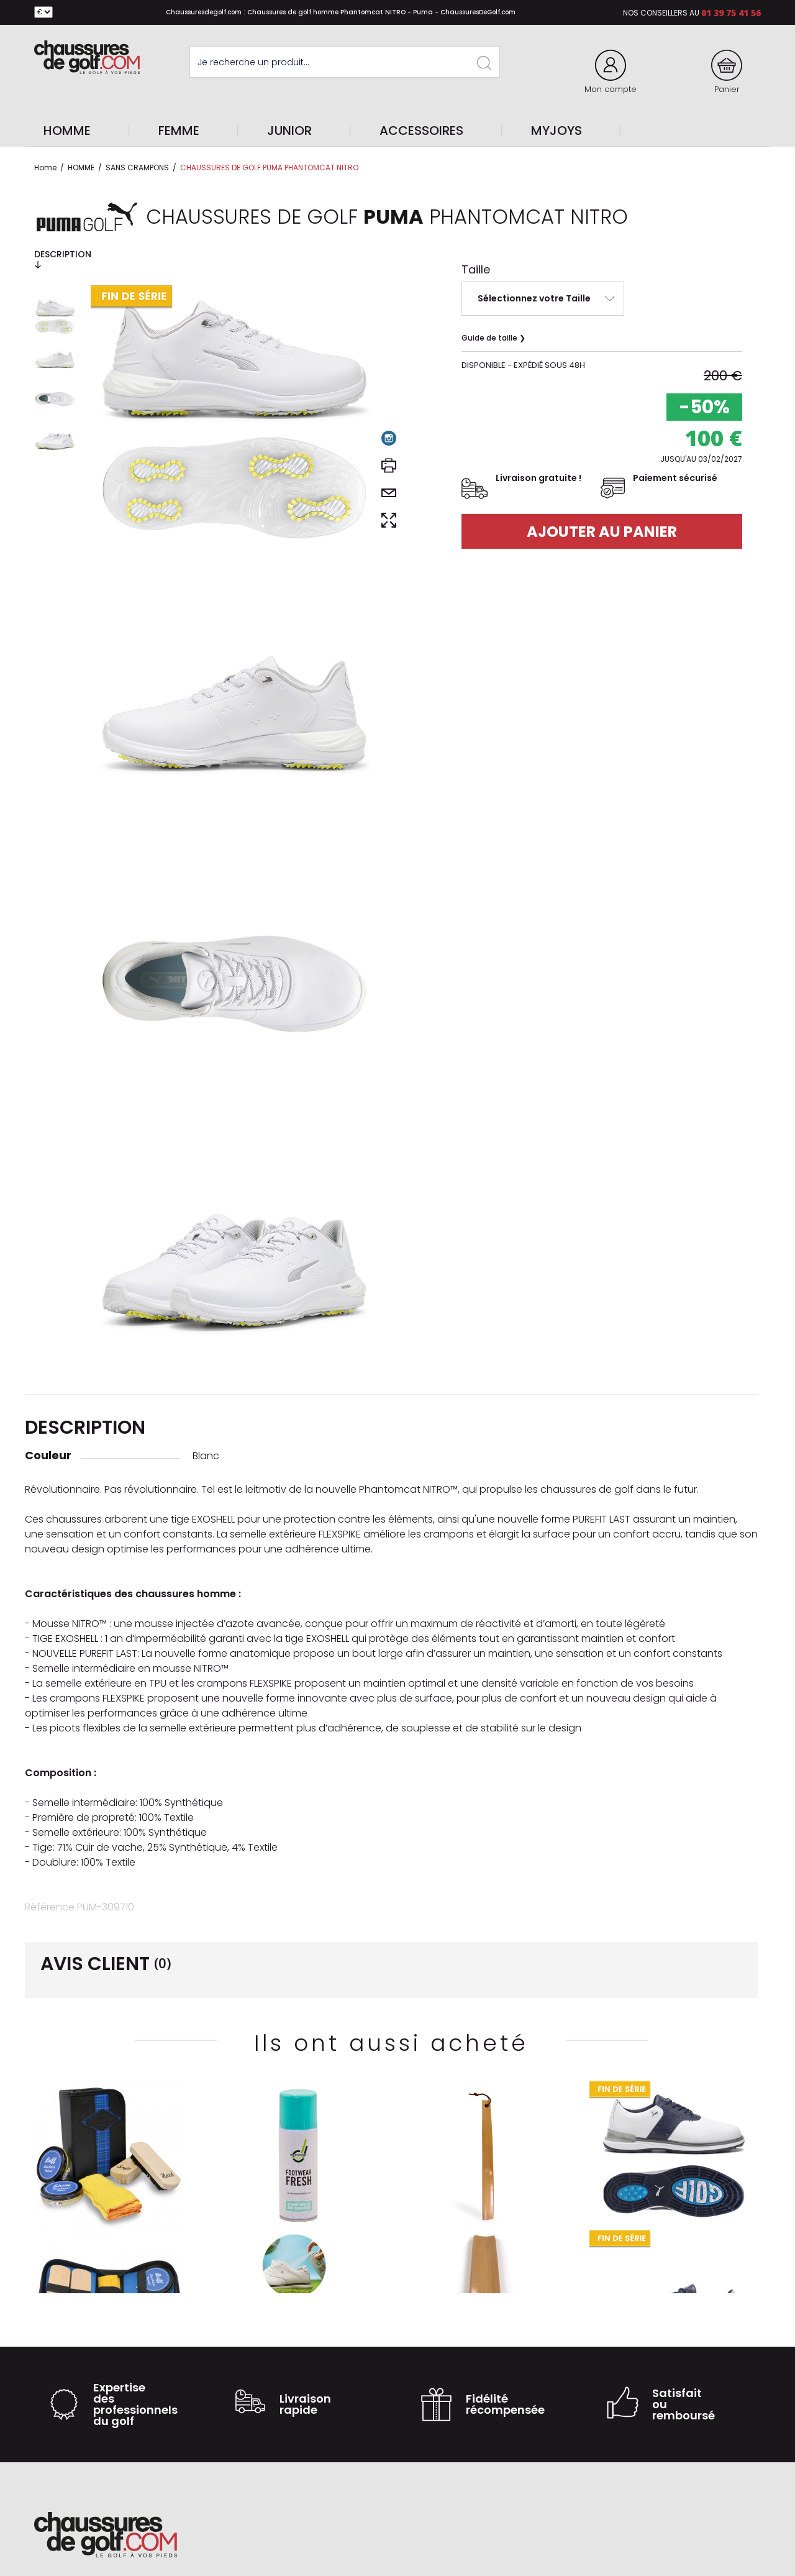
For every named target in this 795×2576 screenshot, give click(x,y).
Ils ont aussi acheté (391, 2043)
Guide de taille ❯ (493, 338)
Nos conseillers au (661, 12)
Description (62, 258)
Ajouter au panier (602, 531)
